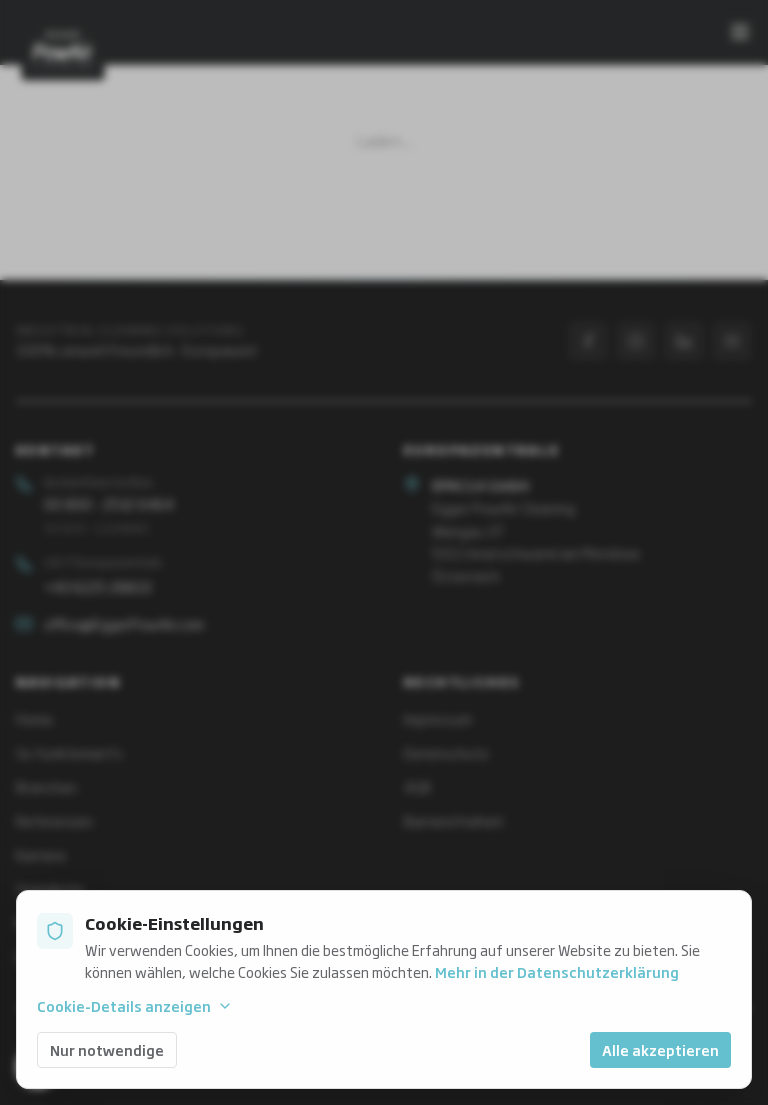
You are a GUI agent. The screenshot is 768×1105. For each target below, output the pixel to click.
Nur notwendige (107, 1049)
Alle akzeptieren (660, 1049)
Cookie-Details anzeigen (135, 1006)
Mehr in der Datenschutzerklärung (557, 971)
